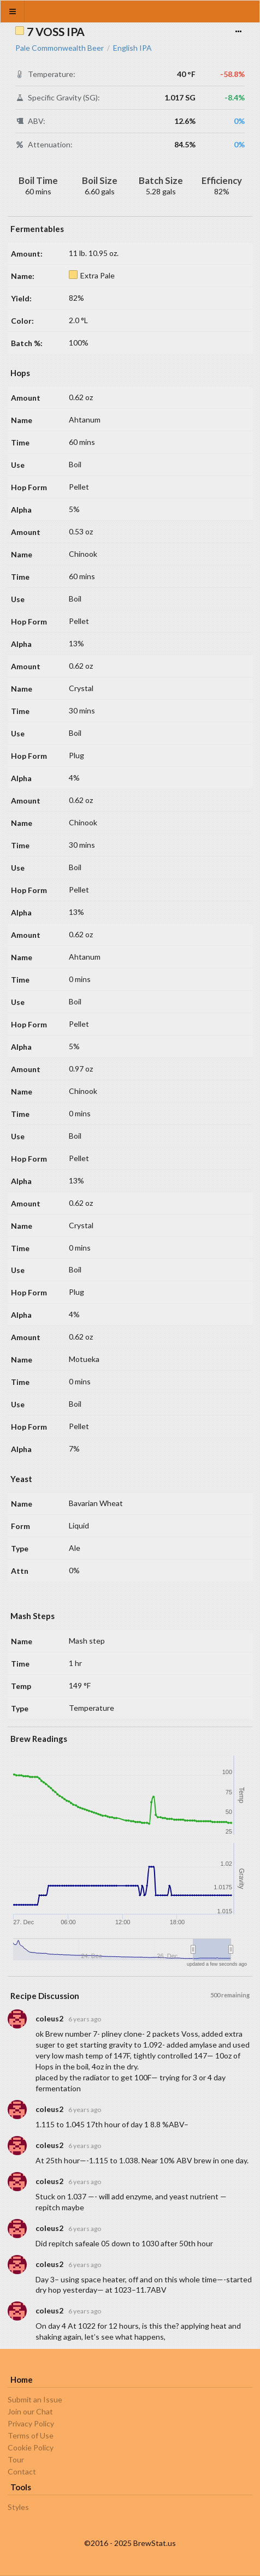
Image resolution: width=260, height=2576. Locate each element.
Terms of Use (31, 2435)
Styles (18, 2507)
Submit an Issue (35, 2399)
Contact (22, 2471)
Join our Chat (30, 2411)
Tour (16, 2459)
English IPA (132, 48)
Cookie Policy (31, 2447)
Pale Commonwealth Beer (59, 48)
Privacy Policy (31, 2423)
